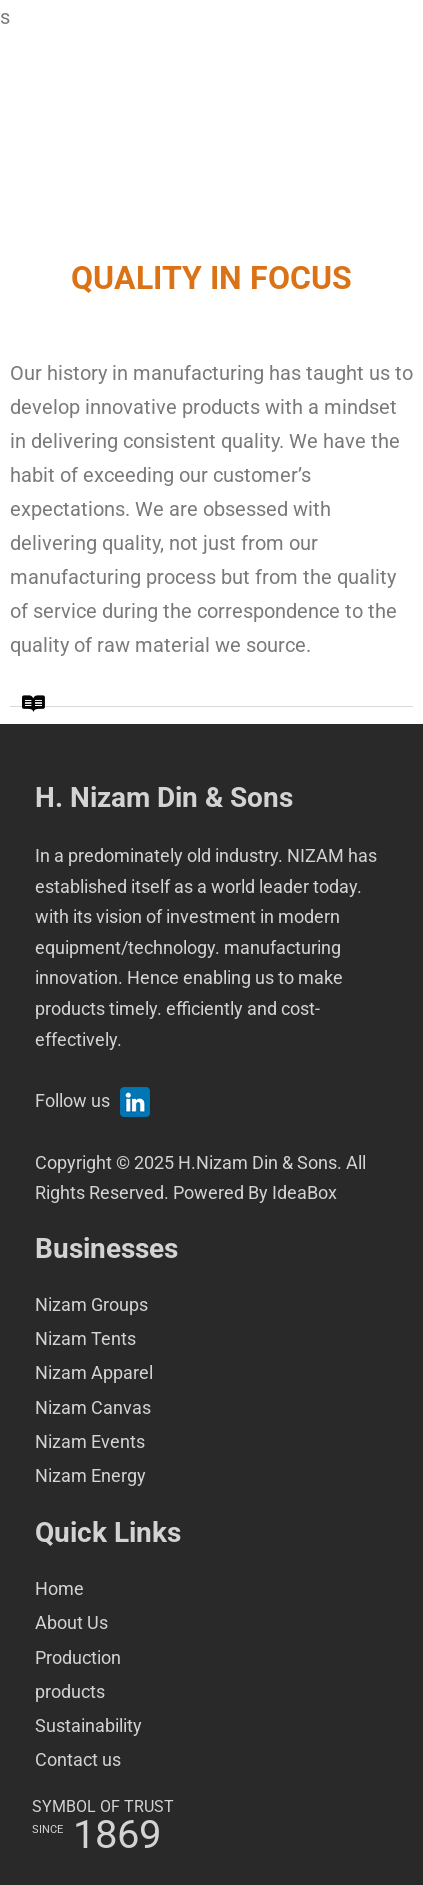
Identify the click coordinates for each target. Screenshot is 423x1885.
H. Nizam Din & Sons (164, 797)
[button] (211, 694)
